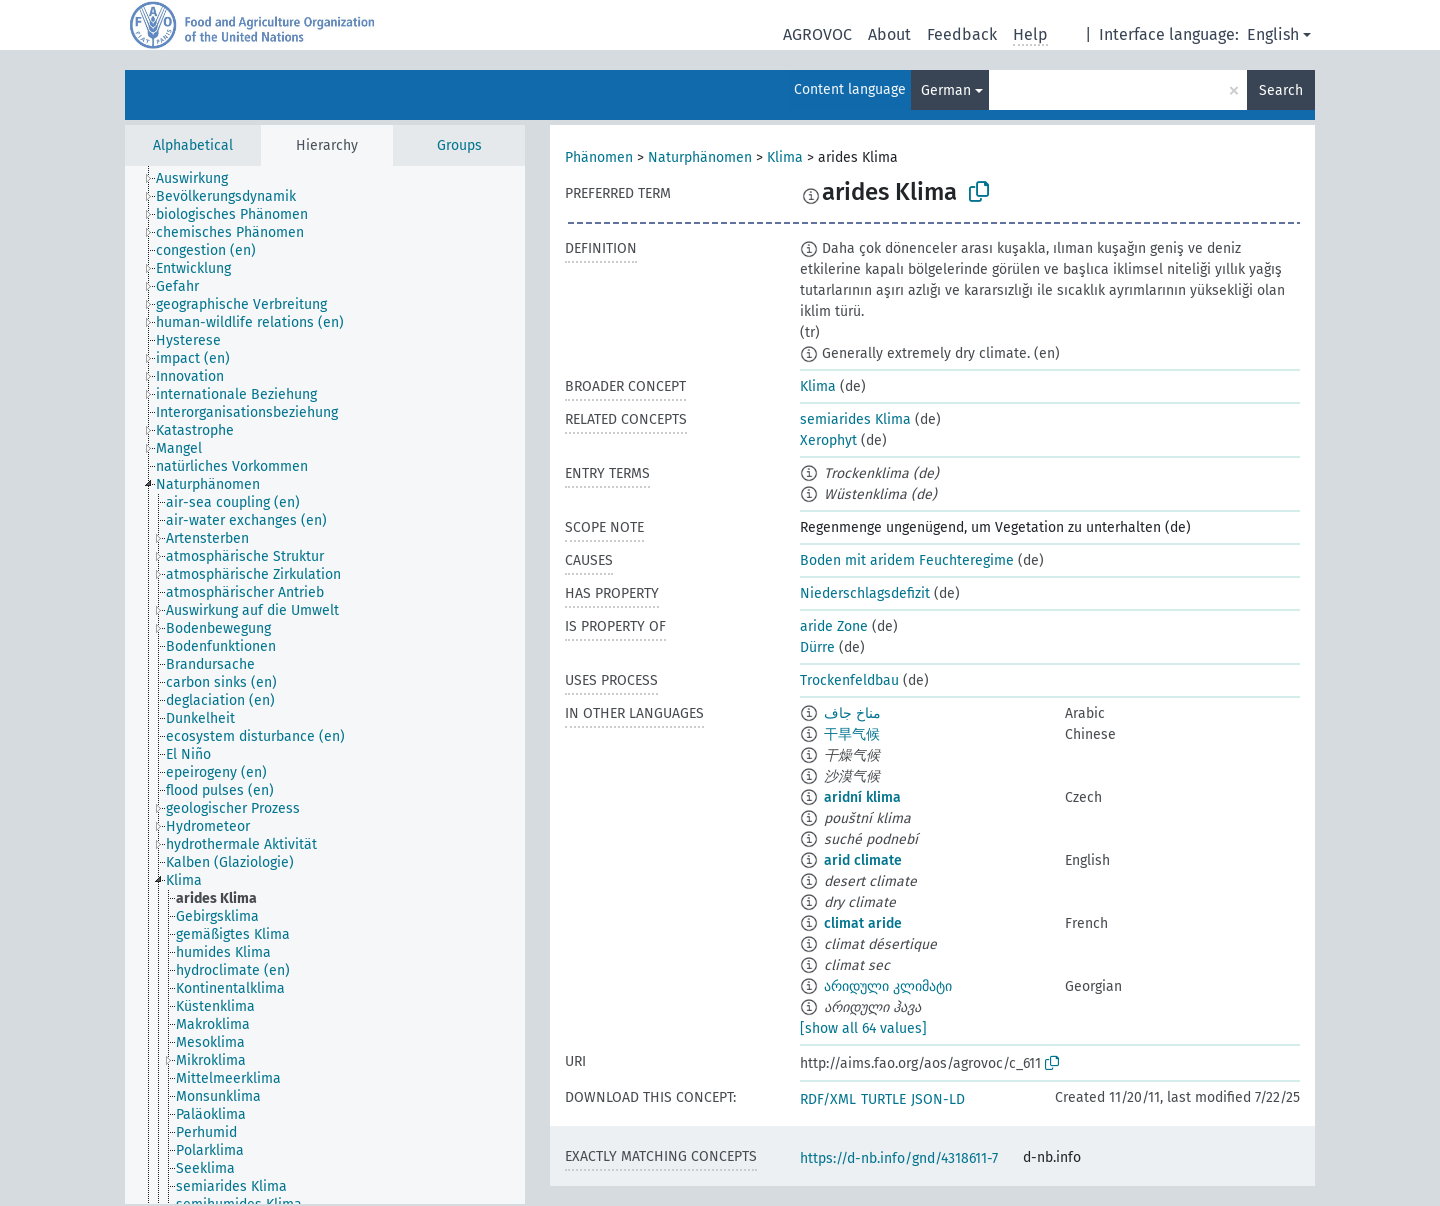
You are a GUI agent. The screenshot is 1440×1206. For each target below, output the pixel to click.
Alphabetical (193, 145)
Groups (459, 145)
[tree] (325, 685)
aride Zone (834, 626)
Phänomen (599, 157)
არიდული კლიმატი (888, 986)
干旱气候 (852, 734)
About (889, 34)
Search (1281, 90)
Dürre (817, 647)
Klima (785, 157)
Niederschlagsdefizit (865, 593)
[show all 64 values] (863, 1028)
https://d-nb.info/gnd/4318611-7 (899, 1158)
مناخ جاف (852, 713)
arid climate (863, 860)
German (946, 90)
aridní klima (862, 797)
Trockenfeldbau (849, 680)
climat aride (863, 923)
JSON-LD (938, 1099)
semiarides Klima (855, 419)
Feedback (962, 34)
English (1273, 34)
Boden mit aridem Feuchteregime (907, 560)
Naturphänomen (700, 157)
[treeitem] (200, 179)
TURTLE (883, 1099)
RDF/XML (828, 1099)
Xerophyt (828, 440)
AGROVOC (817, 34)
